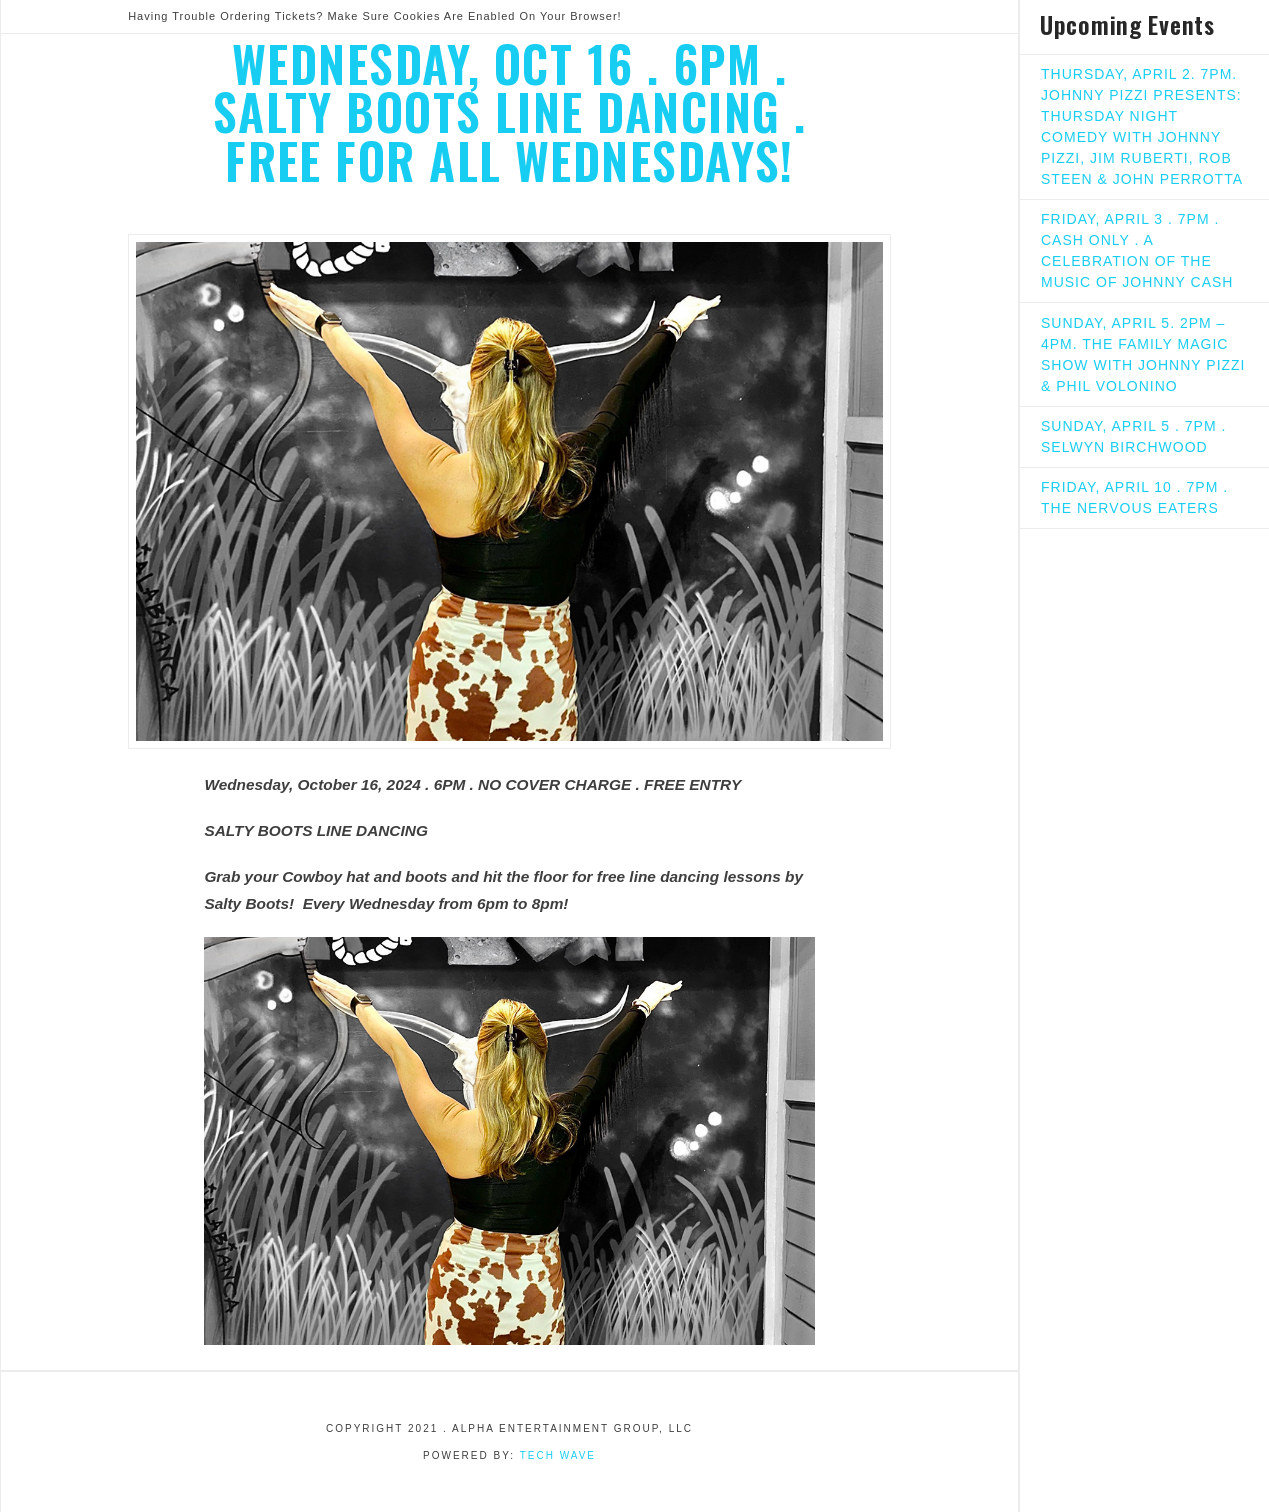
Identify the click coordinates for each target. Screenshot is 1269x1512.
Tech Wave (558, 1455)
